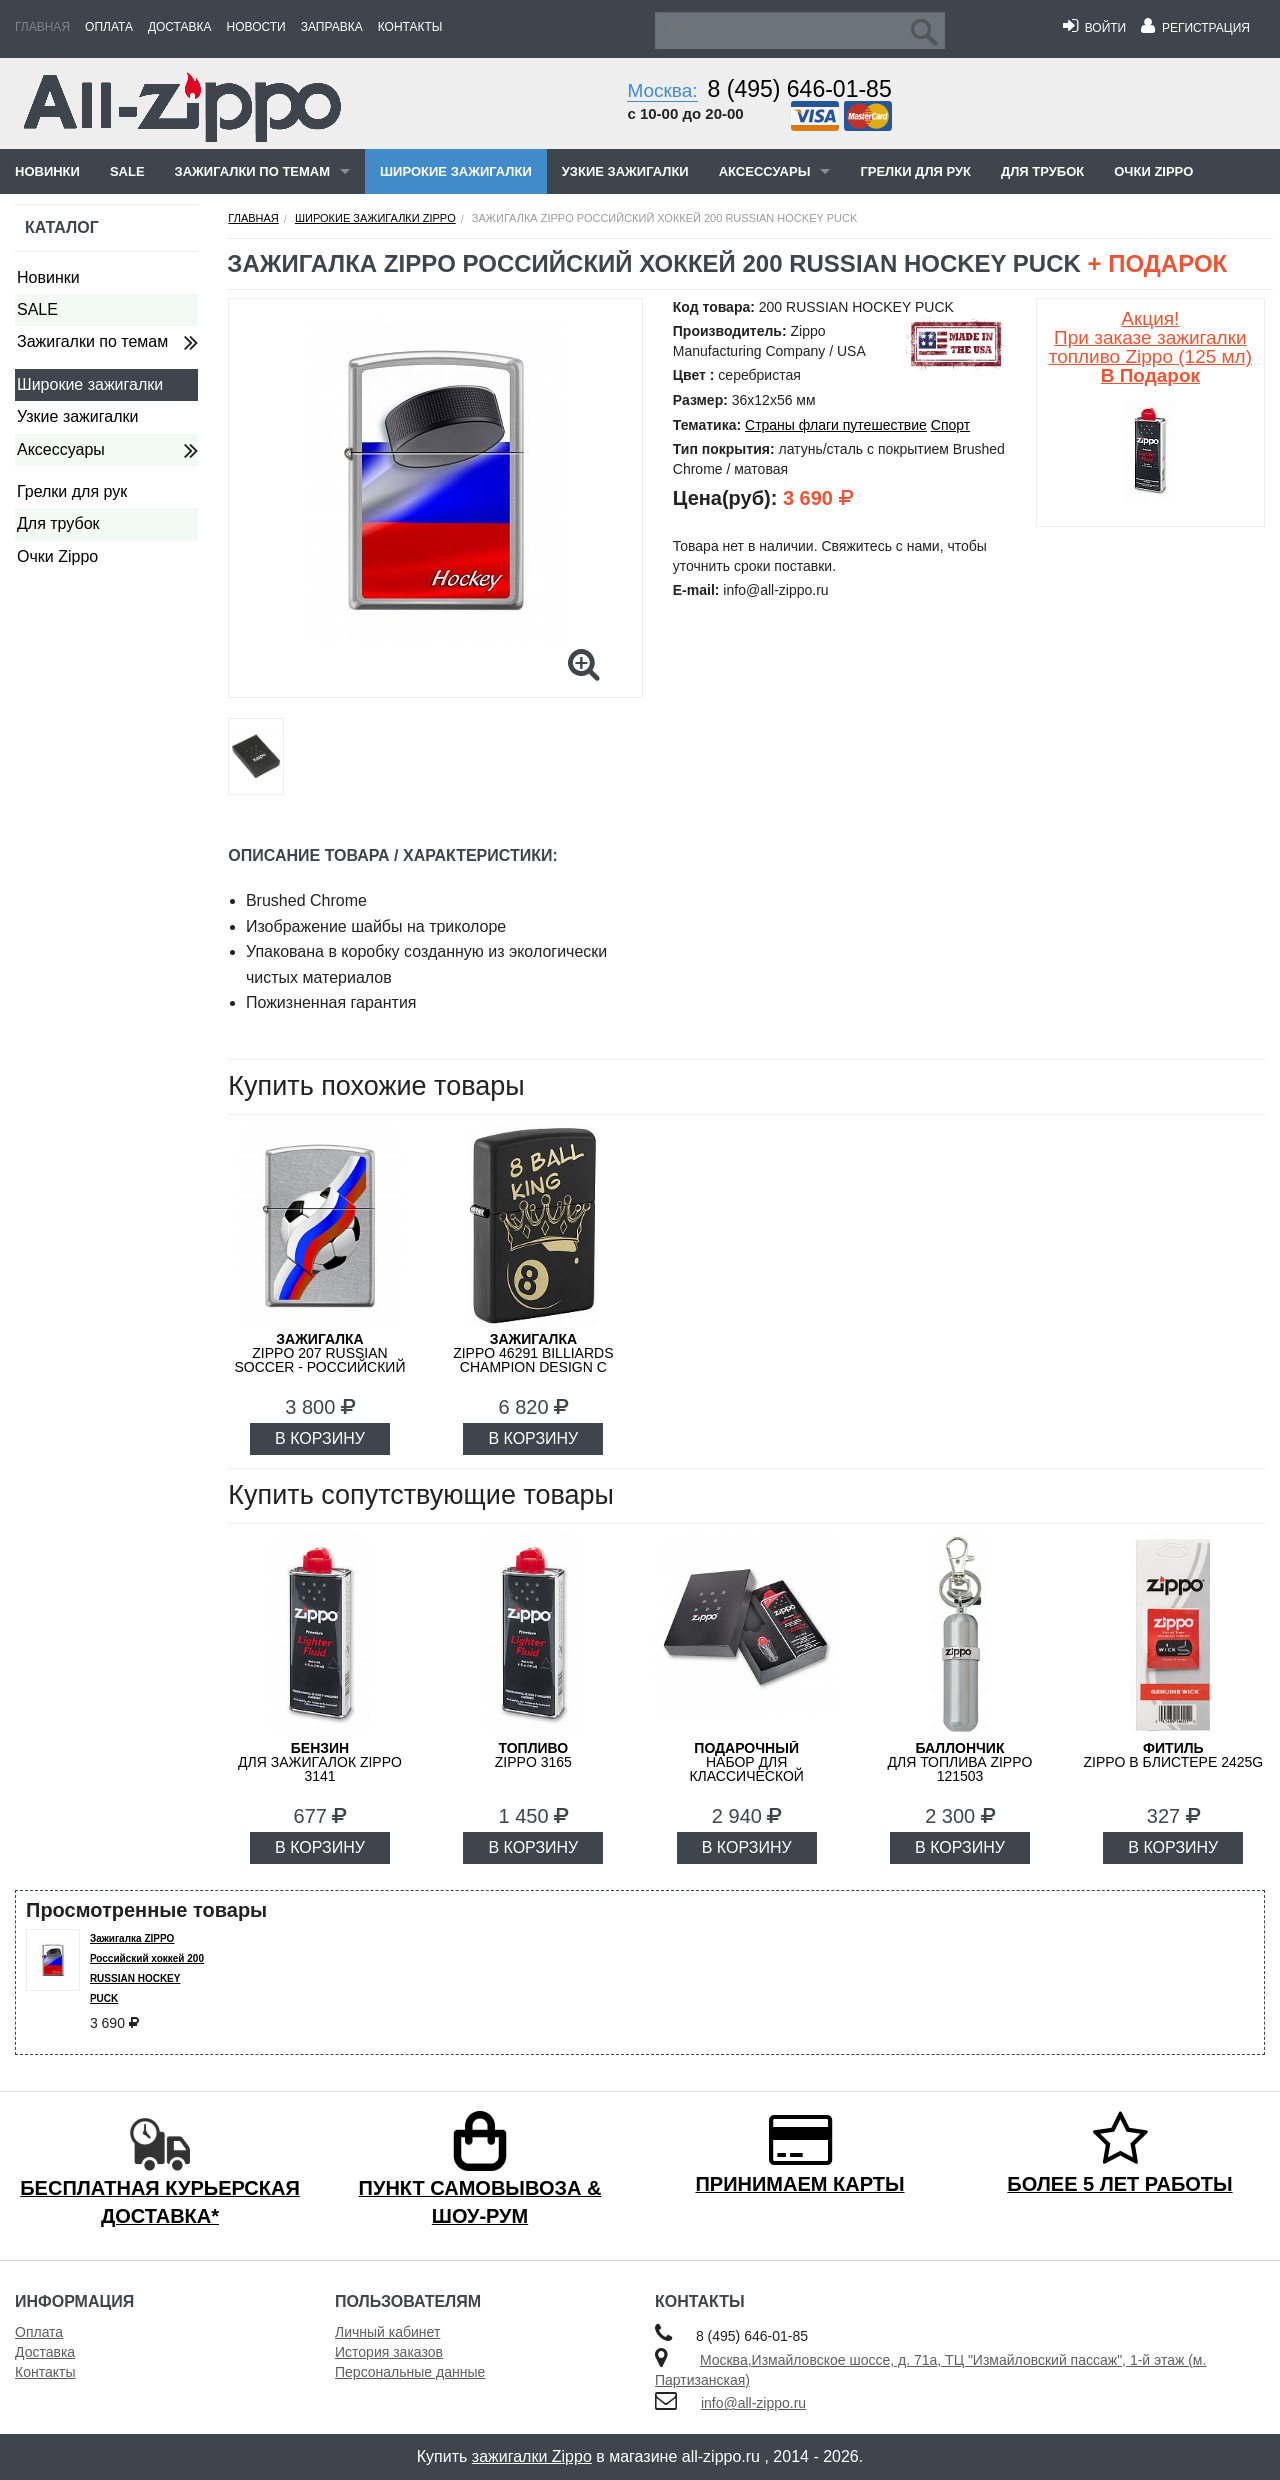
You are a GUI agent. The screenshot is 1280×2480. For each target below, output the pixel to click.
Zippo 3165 (533, 1755)
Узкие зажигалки (625, 171)
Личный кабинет (387, 2332)
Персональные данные (410, 2372)
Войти (1094, 28)
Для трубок (1042, 171)
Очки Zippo (1153, 171)
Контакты (410, 27)
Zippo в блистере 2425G (1173, 1755)
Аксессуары (765, 171)
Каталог (62, 227)
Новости (256, 27)
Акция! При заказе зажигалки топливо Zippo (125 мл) (1150, 347)
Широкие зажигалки (456, 171)
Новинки (47, 171)
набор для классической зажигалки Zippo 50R (747, 1769)
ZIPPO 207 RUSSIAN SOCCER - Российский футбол (320, 1360)
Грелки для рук (915, 171)
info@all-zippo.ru (753, 2403)
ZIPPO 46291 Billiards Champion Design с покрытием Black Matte (533, 1367)
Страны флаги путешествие (836, 425)
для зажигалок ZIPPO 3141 (320, 1762)
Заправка (332, 27)
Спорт (950, 425)
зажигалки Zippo (532, 2456)
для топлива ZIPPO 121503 (960, 1762)
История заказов (389, 2352)
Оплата (109, 27)
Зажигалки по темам (252, 171)
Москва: (662, 90)
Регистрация (1195, 28)
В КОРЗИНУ (320, 1438)
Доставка (180, 27)
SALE (127, 171)
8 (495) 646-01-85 (800, 89)
